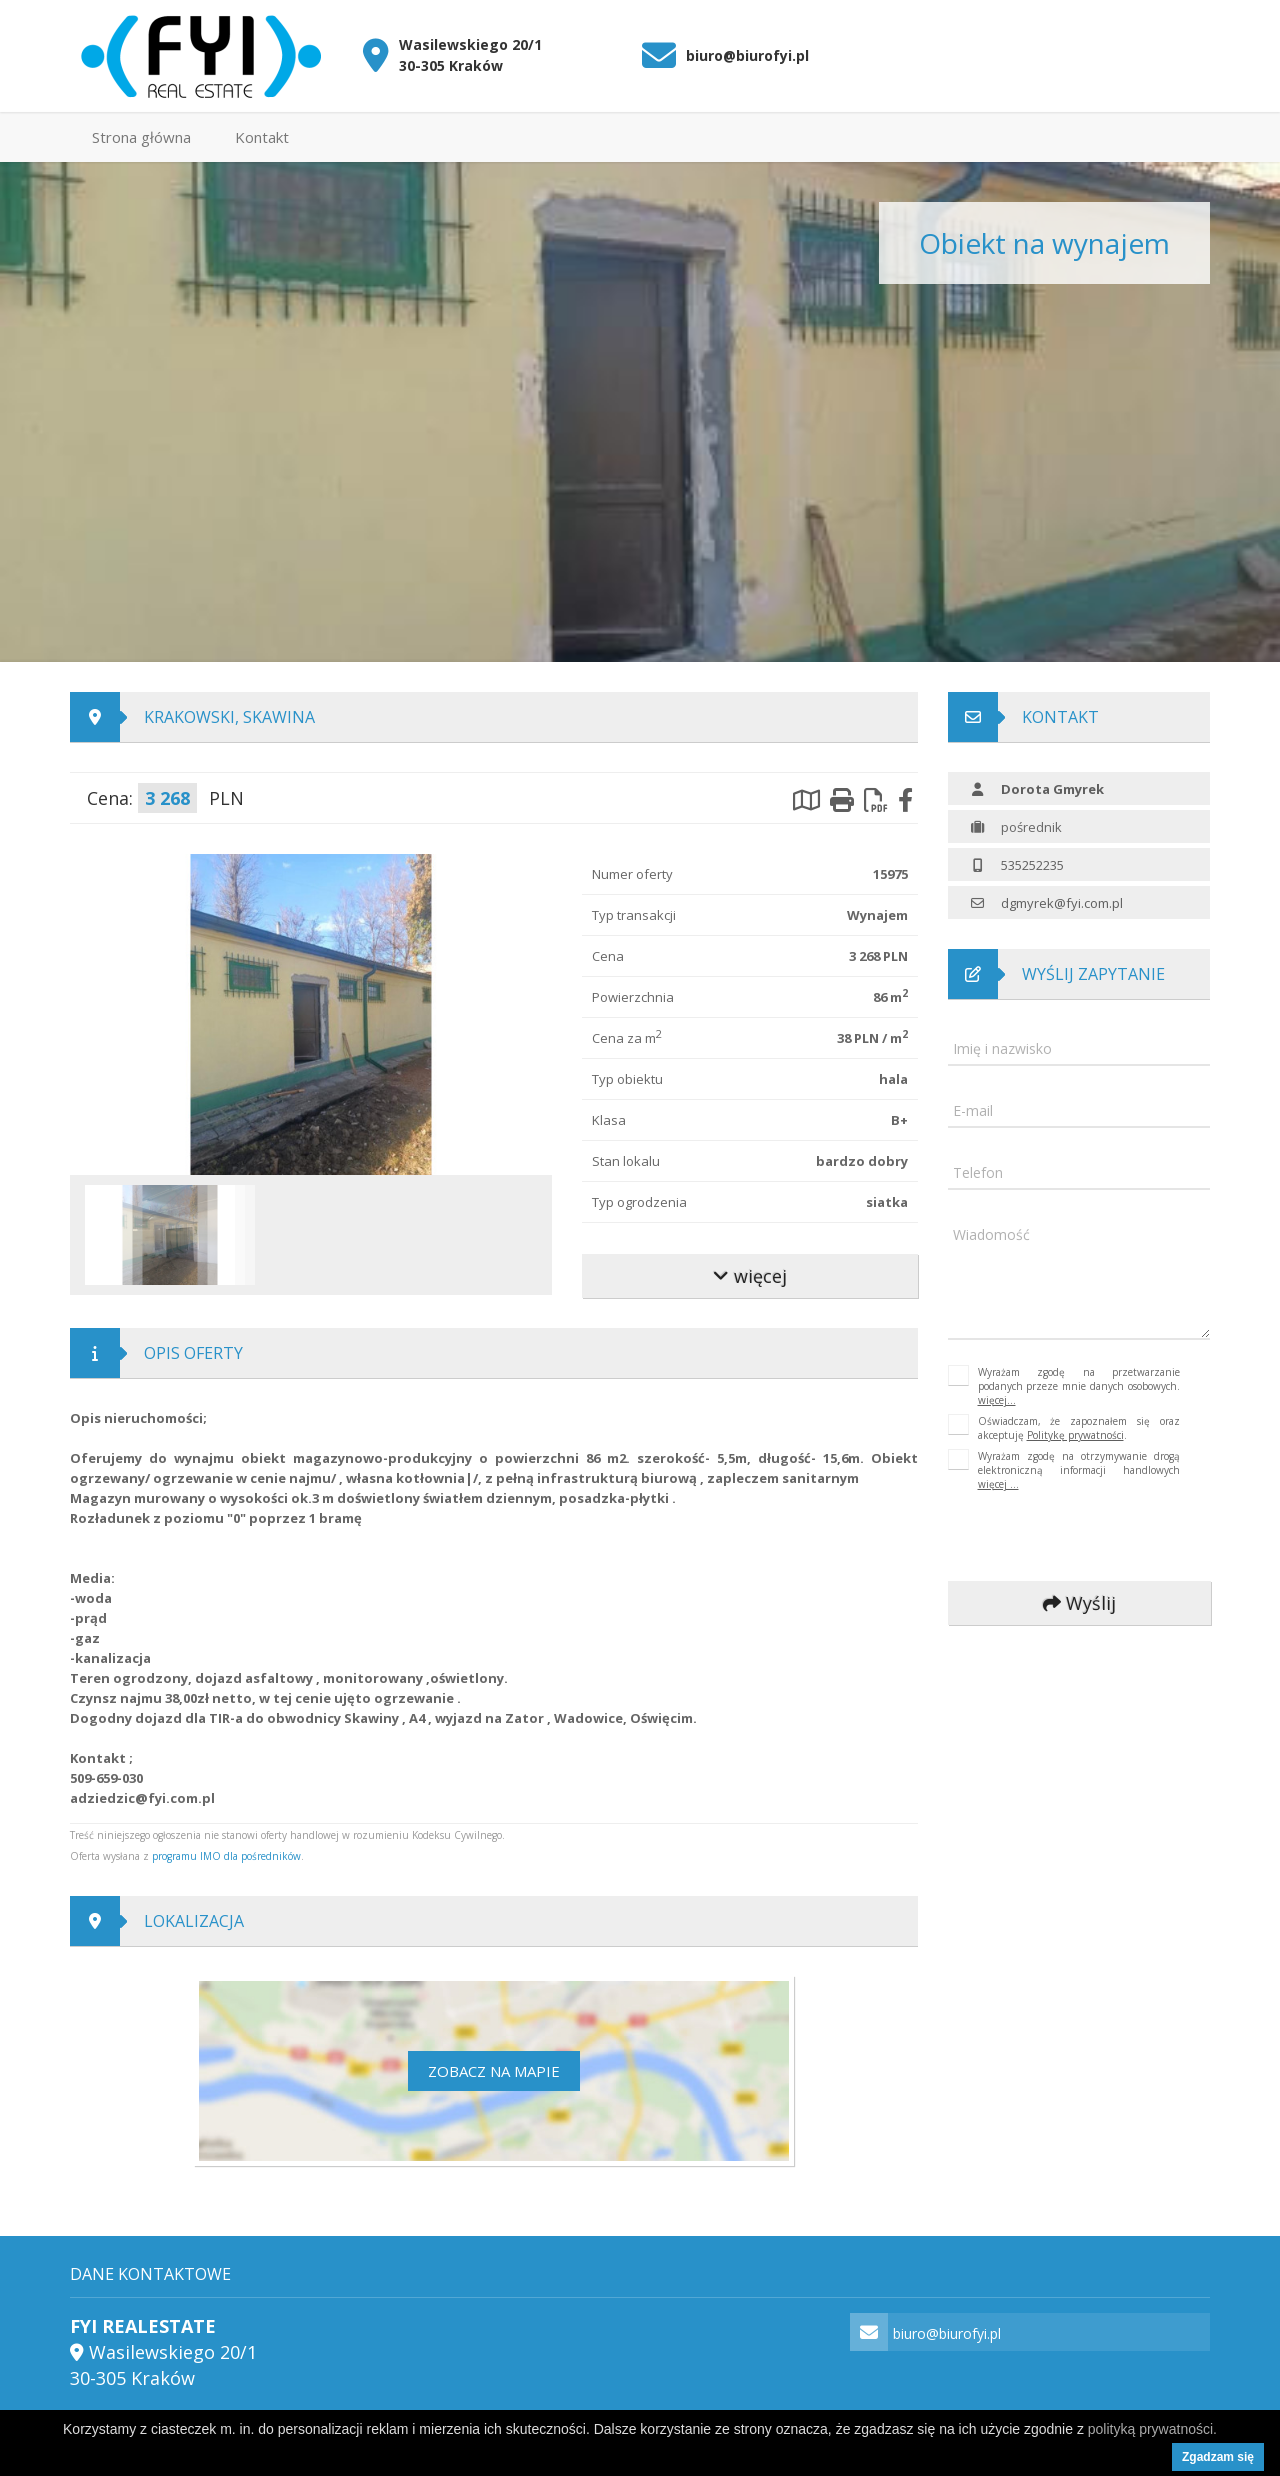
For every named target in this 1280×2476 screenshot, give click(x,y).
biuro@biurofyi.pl (747, 55)
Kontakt (262, 137)
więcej (750, 1276)
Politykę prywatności (1075, 1435)
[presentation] (1082, 1537)
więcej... (997, 1400)
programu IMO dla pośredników (226, 1856)
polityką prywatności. (1152, 2429)
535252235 (1032, 865)
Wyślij (1078, 1603)
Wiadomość (991, 1234)
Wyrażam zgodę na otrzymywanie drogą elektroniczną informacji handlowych (1079, 1470)
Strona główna (141, 137)
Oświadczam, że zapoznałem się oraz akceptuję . (1079, 1428)
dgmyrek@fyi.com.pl (1062, 903)
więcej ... (998, 1484)
